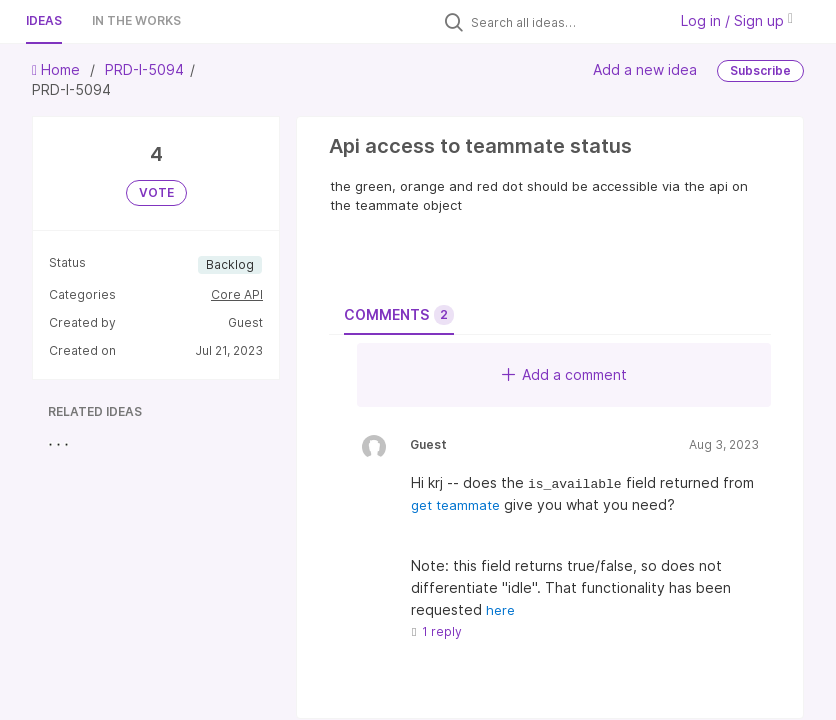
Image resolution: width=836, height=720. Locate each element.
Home (58, 69)
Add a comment (564, 374)
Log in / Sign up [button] (737, 20)
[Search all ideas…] (564, 22)
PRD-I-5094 (144, 69)
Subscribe (760, 70)
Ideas (44, 20)
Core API (237, 294)
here (500, 610)
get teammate (455, 505)
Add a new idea (645, 69)
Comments (399, 315)
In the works (136, 20)
